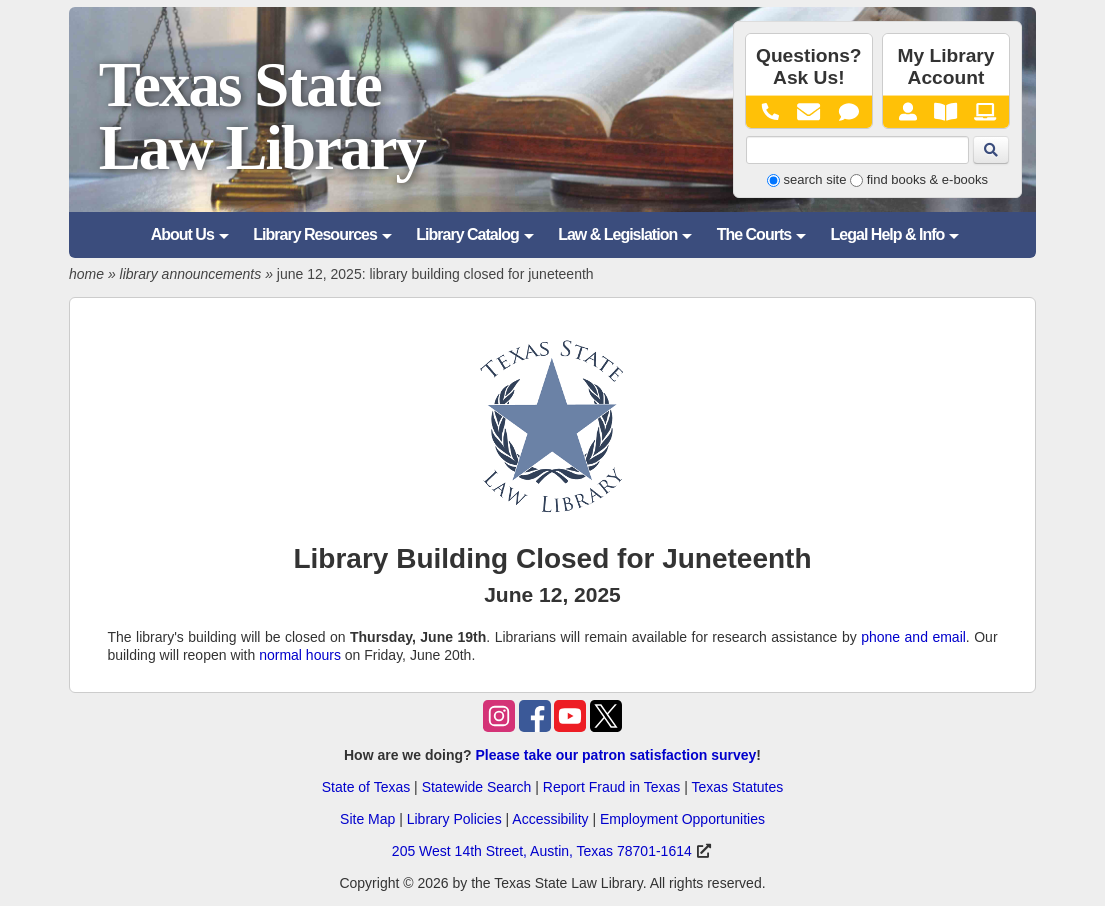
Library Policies (454, 819)
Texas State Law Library (262, 116)
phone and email (913, 637)
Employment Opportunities (682, 819)
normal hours (300, 655)
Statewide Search (477, 787)
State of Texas (366, 787)
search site (815, 179)
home (86, 274)
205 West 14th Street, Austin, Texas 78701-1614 (542, 851)
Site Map (367, 819)
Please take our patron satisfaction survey (615, 755)
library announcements (191, 274)
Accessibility (550, 819)
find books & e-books (927, 179)
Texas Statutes (737, 787)
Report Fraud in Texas (611, 787)
